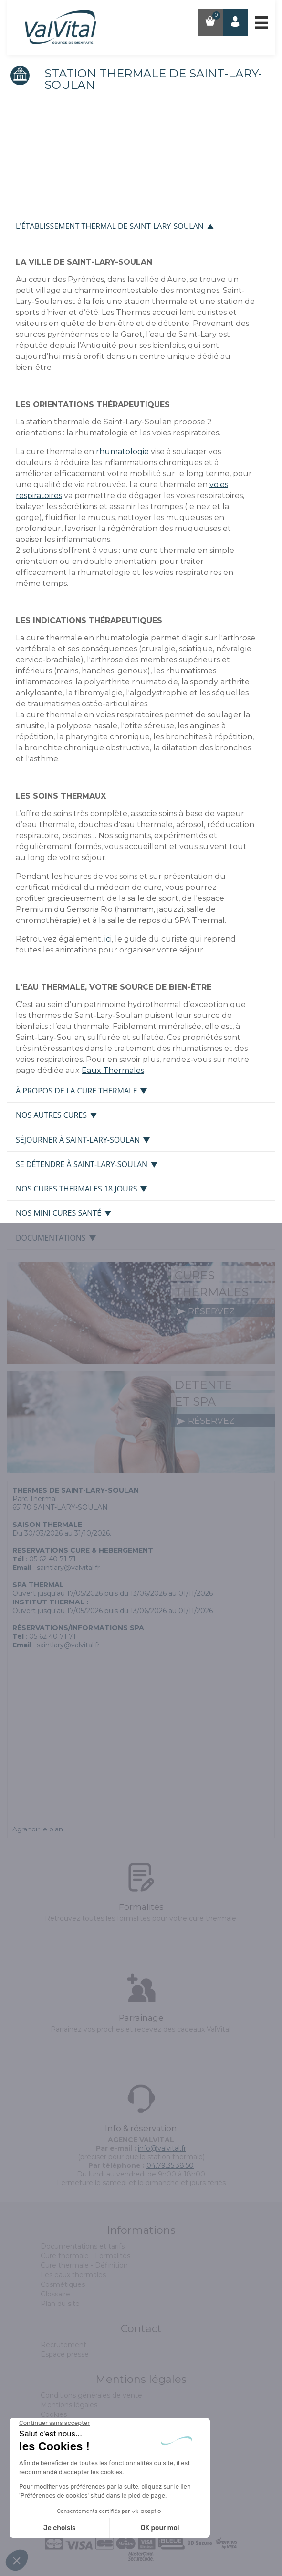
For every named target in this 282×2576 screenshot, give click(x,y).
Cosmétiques (63, 2284)
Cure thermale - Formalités (85, 2255)
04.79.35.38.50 (170, 2165)
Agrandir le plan (37, 1829)
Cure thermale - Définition (84, 2265)
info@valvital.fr (162, 2148)
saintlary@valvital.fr (68, 1567)
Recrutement (63, 2344)
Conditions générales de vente (91, 2395)
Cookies (54, 2414)
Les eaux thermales (73, 2275)
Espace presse (65, 2354)
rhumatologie (122, 451)
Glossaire (55, 2294)
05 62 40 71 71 (52, 1559)
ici (108, 938)
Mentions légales (69, 2405)
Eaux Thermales (113, 1070)
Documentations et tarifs (83, 2246)
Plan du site (60, 2303)
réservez (205, 1311)
